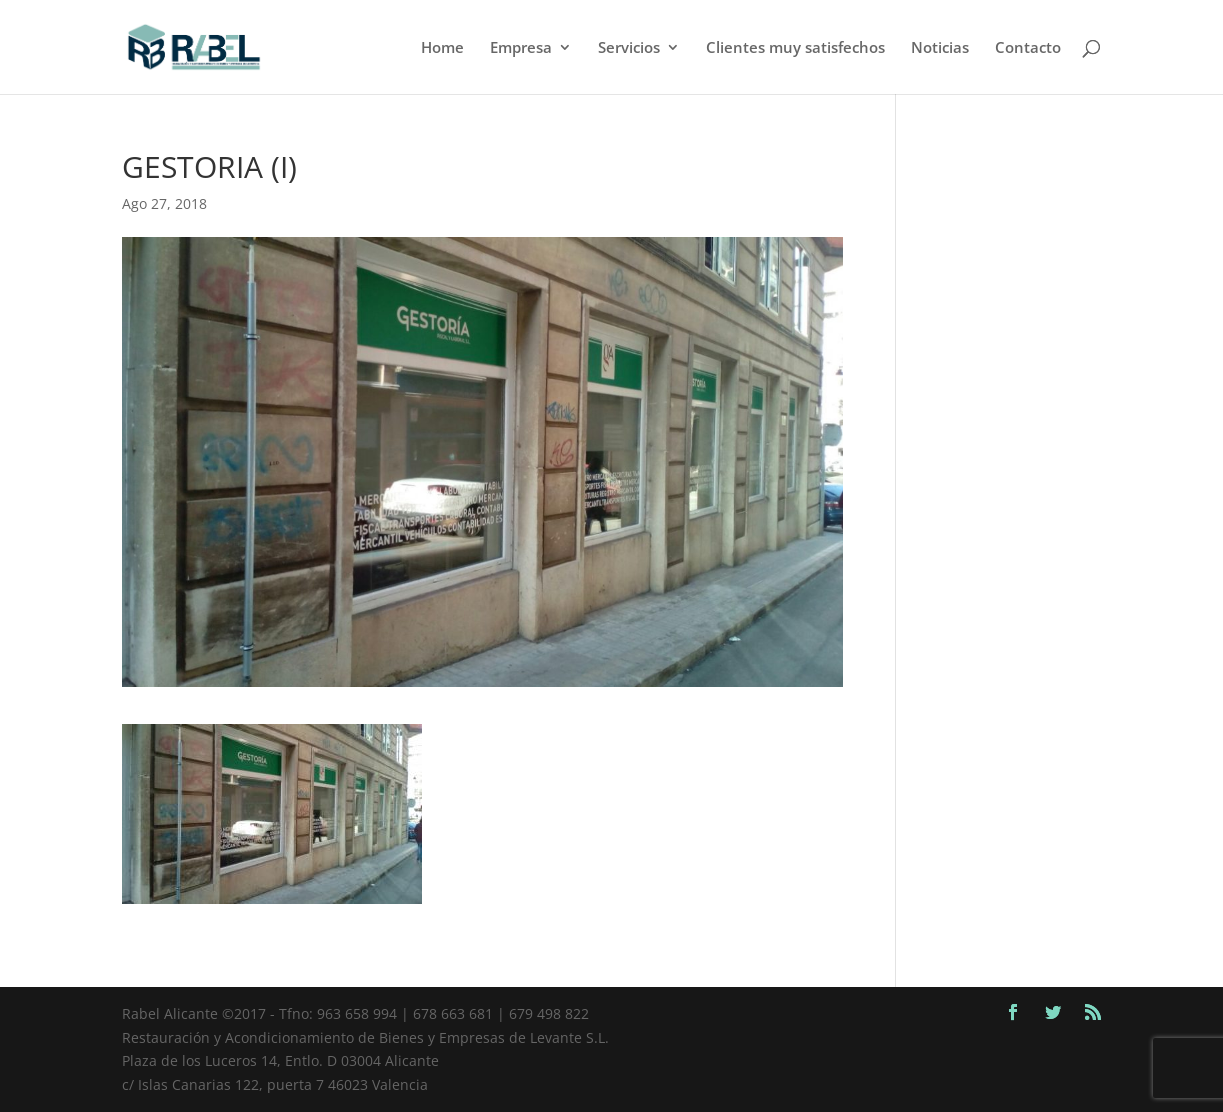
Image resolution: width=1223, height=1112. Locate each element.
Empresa (521, 48)
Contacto (1028, 48)
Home (442, 48)
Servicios (629, 48)
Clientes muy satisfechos (795, 48)
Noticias (940, 48)
